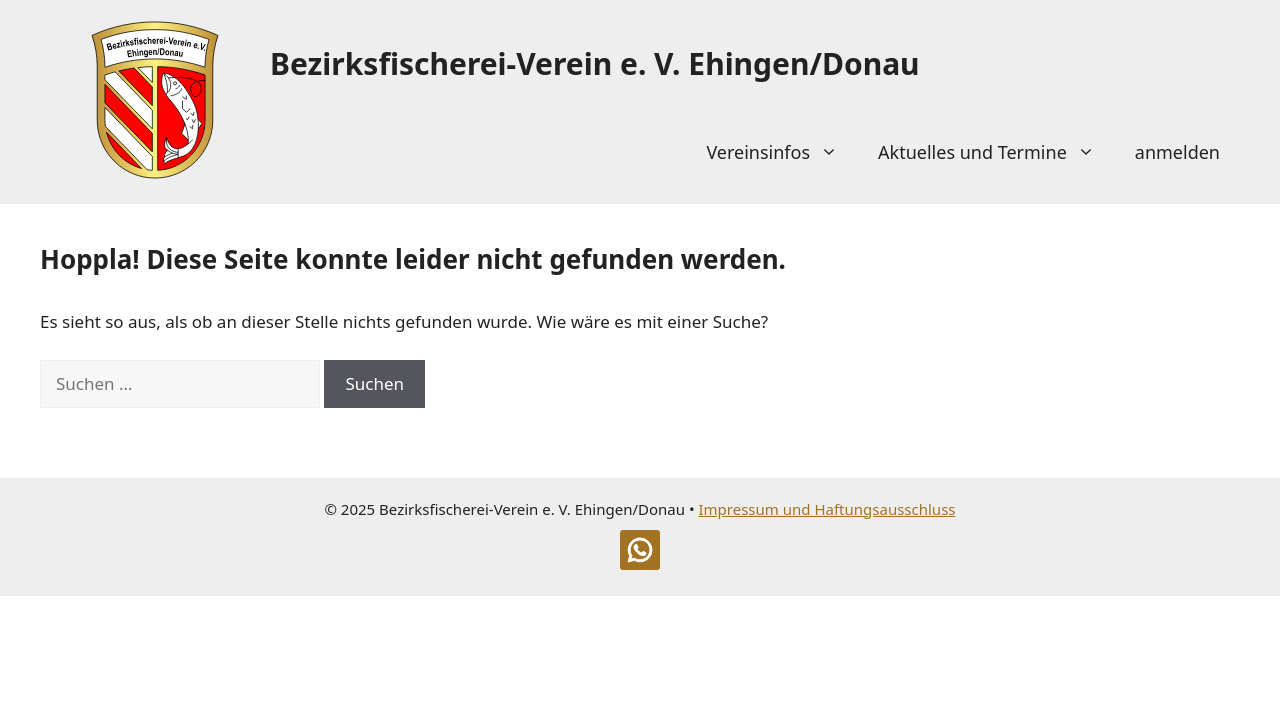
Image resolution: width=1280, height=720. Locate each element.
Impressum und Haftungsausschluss (826, 509)
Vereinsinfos (782, 152)
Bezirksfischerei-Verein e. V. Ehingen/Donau (595, 63)
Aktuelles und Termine (996, 152)
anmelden (1177, 152)
